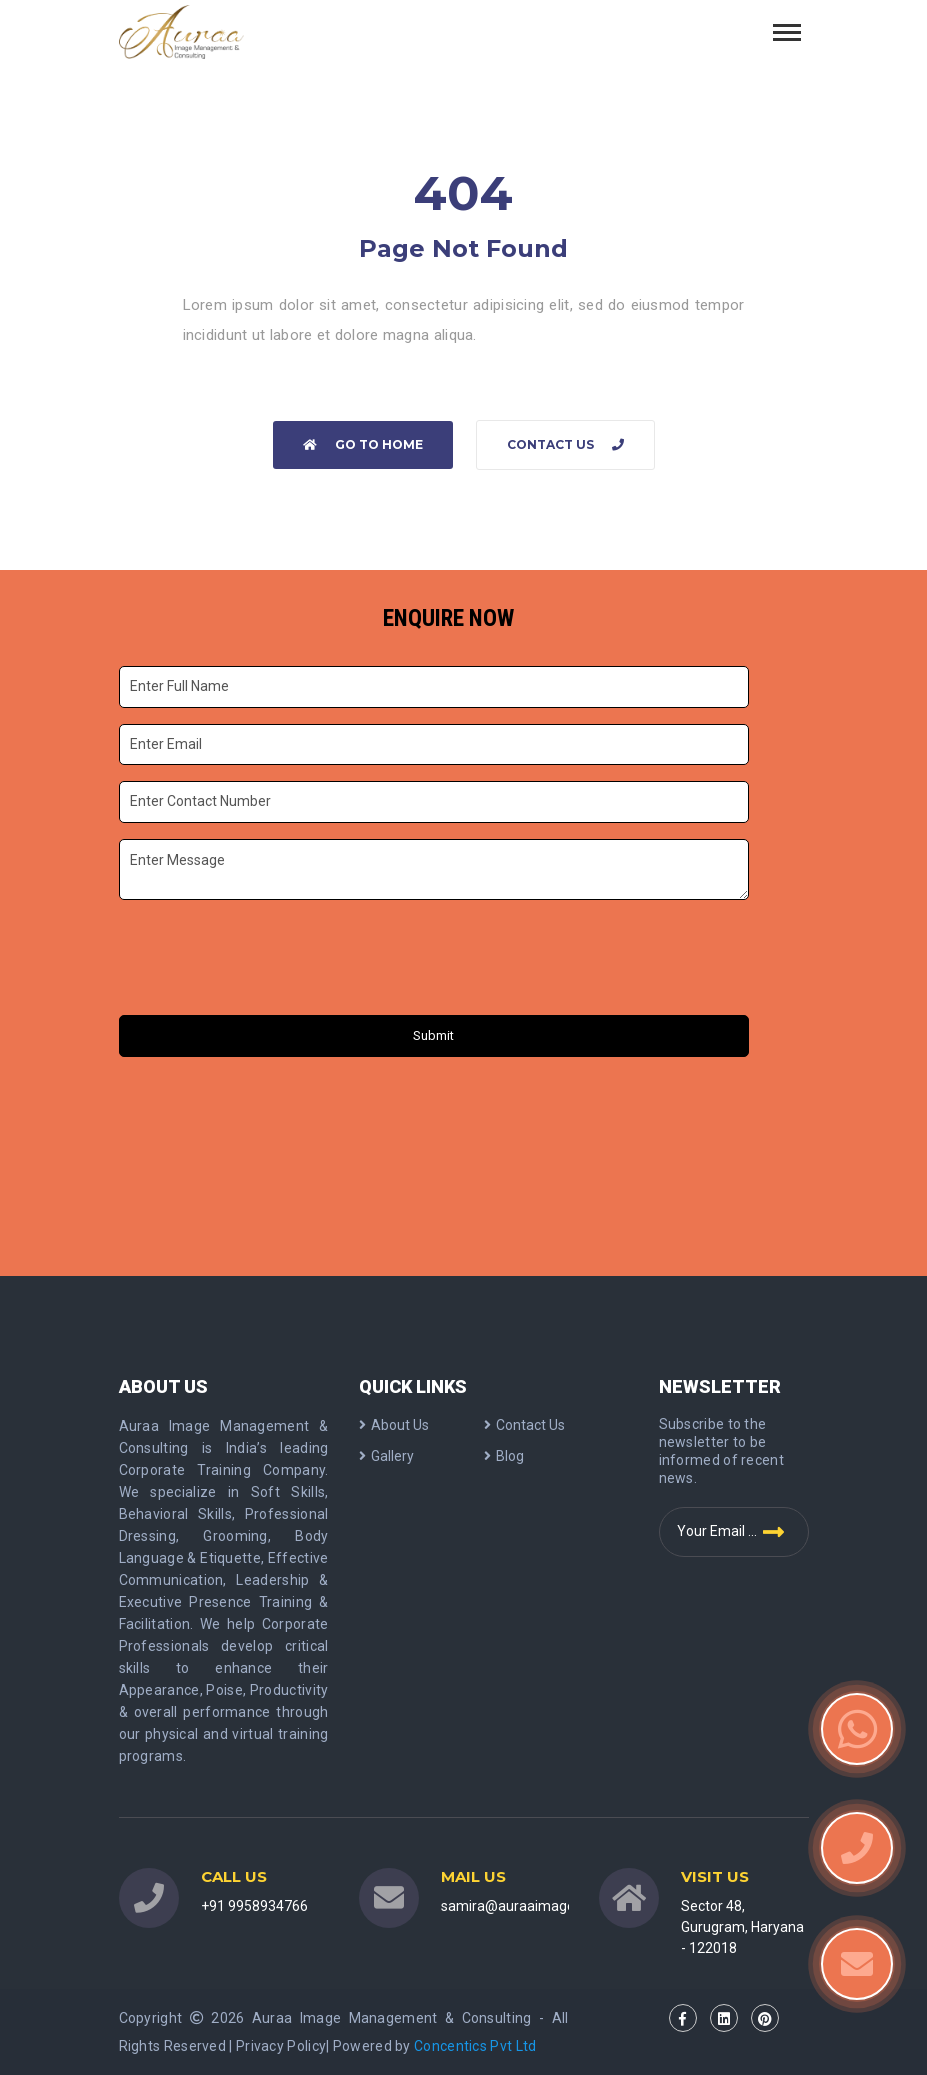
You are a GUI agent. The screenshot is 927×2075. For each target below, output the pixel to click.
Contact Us (565, 444)
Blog (504, 1456)
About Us (394, 1425)
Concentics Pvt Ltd (475, 2046)
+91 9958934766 (254, 1906)
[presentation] (272, 960)
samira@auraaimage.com (523, 1906)
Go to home (363, 444)
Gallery (386, 1456)
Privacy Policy (281, 2046)
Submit (433, 1035)
